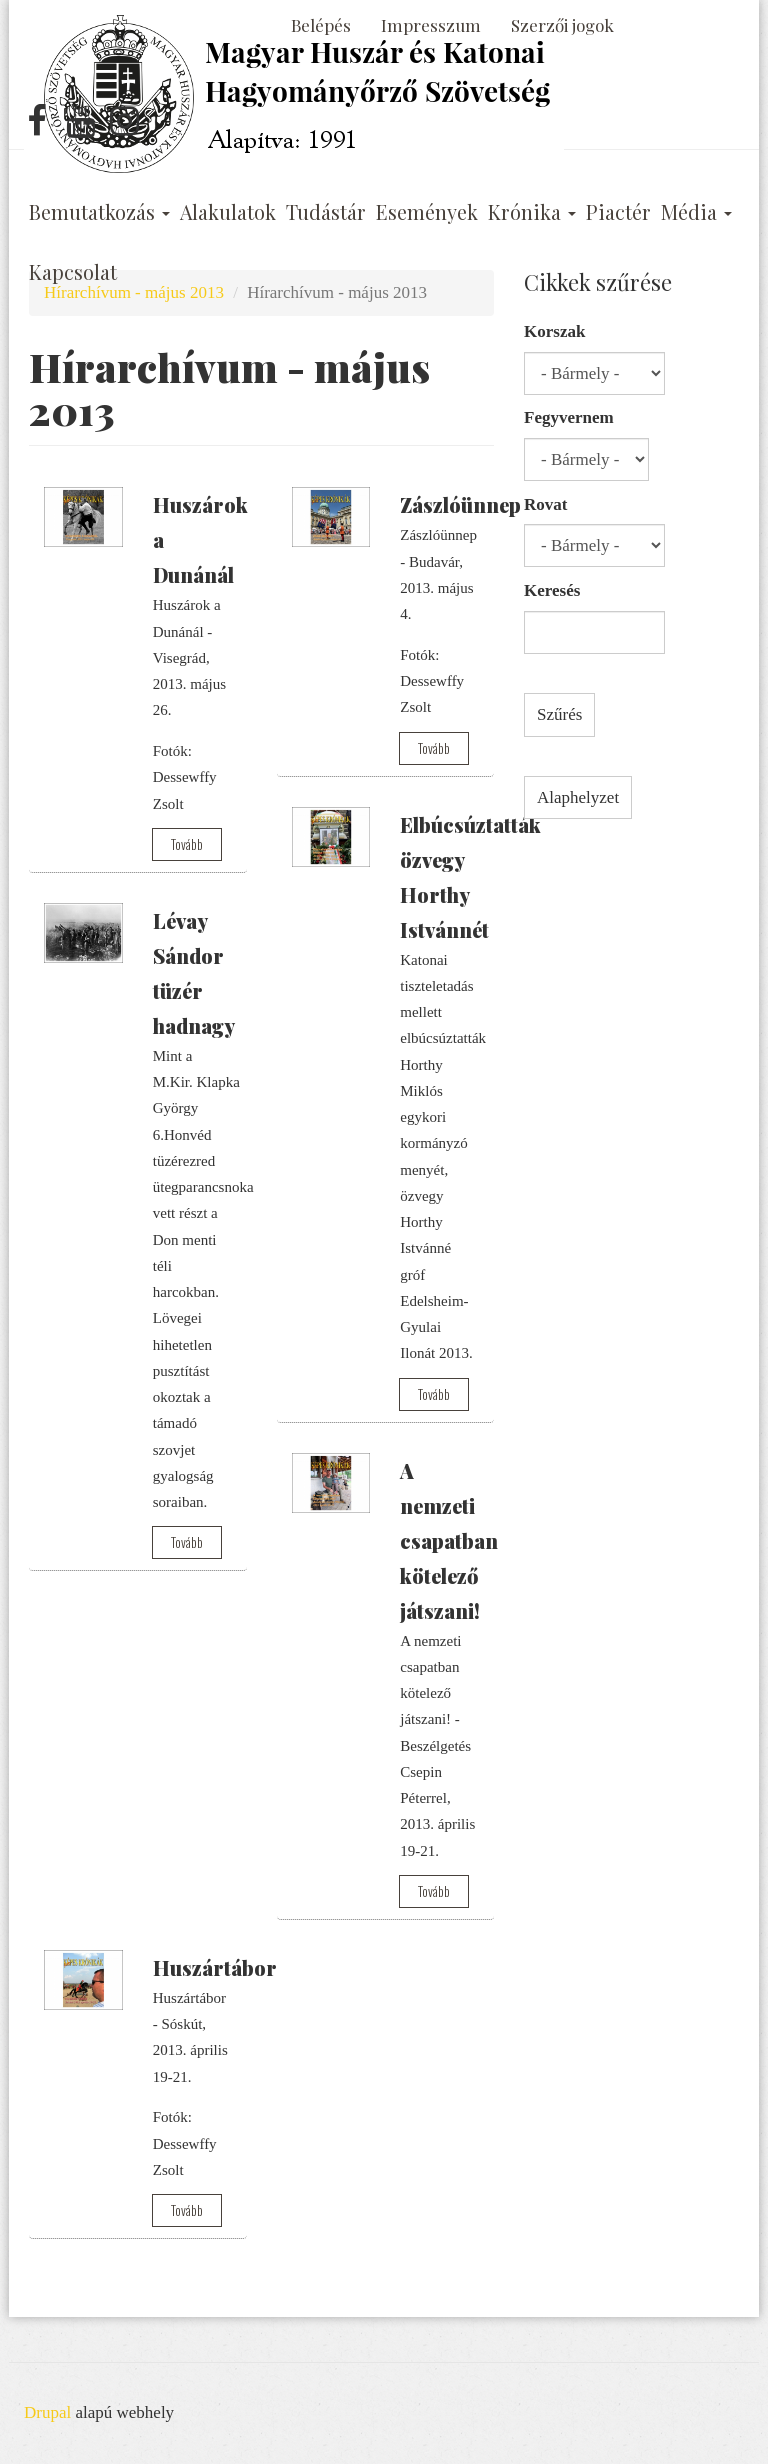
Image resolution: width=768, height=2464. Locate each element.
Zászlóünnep (460, 504)
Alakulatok (228, 212)
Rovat (545, 504)
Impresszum (431, 25)
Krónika (532, 212)
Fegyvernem (569, 417)
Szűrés (559, 714)
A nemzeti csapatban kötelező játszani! (449, 1540)
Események (427, 212)
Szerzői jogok (562, 25)
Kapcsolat (73, 272)
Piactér (618, 212)
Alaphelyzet (578, 797)
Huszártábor (215, 1967)
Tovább (187, 844)
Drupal (47, 2412)
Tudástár (326, 212)
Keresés (552, 590)
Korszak (554, 331)
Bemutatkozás (99, 212)
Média (696, 212)
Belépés (321, 25)
